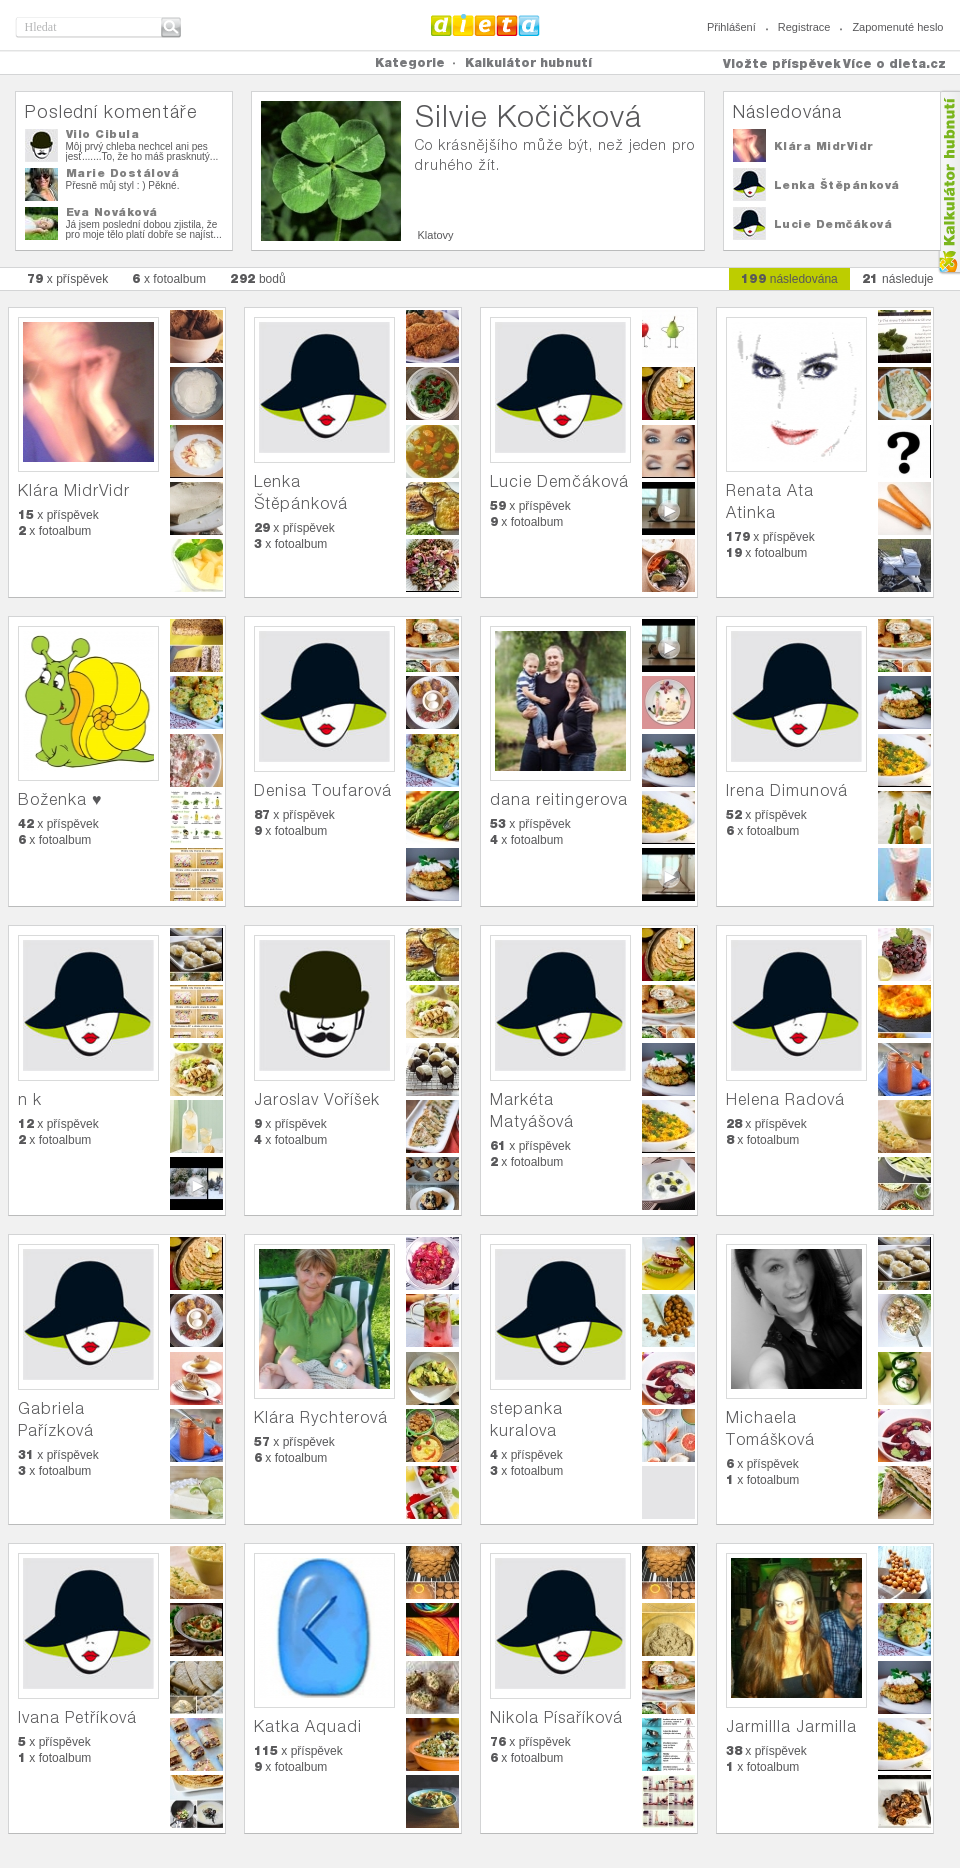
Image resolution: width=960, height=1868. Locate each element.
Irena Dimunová (787, 790)
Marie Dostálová (123, 173)
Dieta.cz (485, 25)
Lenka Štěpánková (837, 185)
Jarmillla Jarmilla (791, 1726)
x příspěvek (68, 278)
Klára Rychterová (321, 1417)
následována (789, 278)
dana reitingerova (559, 799)
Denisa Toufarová (323, 790)
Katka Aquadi (308, 1726)
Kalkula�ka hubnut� (948, 182)
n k (30, 1099)
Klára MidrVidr (824, 146)
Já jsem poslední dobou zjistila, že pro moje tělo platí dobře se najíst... (144, 229)
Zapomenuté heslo (897, 27)
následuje (898, 278)
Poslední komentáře (111, 111)
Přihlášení (731, 27)
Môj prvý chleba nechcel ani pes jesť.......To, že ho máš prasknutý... (142, 151)
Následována (787, 111)
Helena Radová (785, 1099)
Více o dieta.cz (894, 63)
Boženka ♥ (60, 799)
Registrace (804, 27)
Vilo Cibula (103, 134)
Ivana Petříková (77, 1717)
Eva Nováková (112, 212)
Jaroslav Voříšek (317, 1099)
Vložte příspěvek (782, 63)
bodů (258, 278)
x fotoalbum (169, 278)
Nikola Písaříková (556, 1717)
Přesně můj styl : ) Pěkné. (123, 185)
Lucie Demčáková (833, 224)
